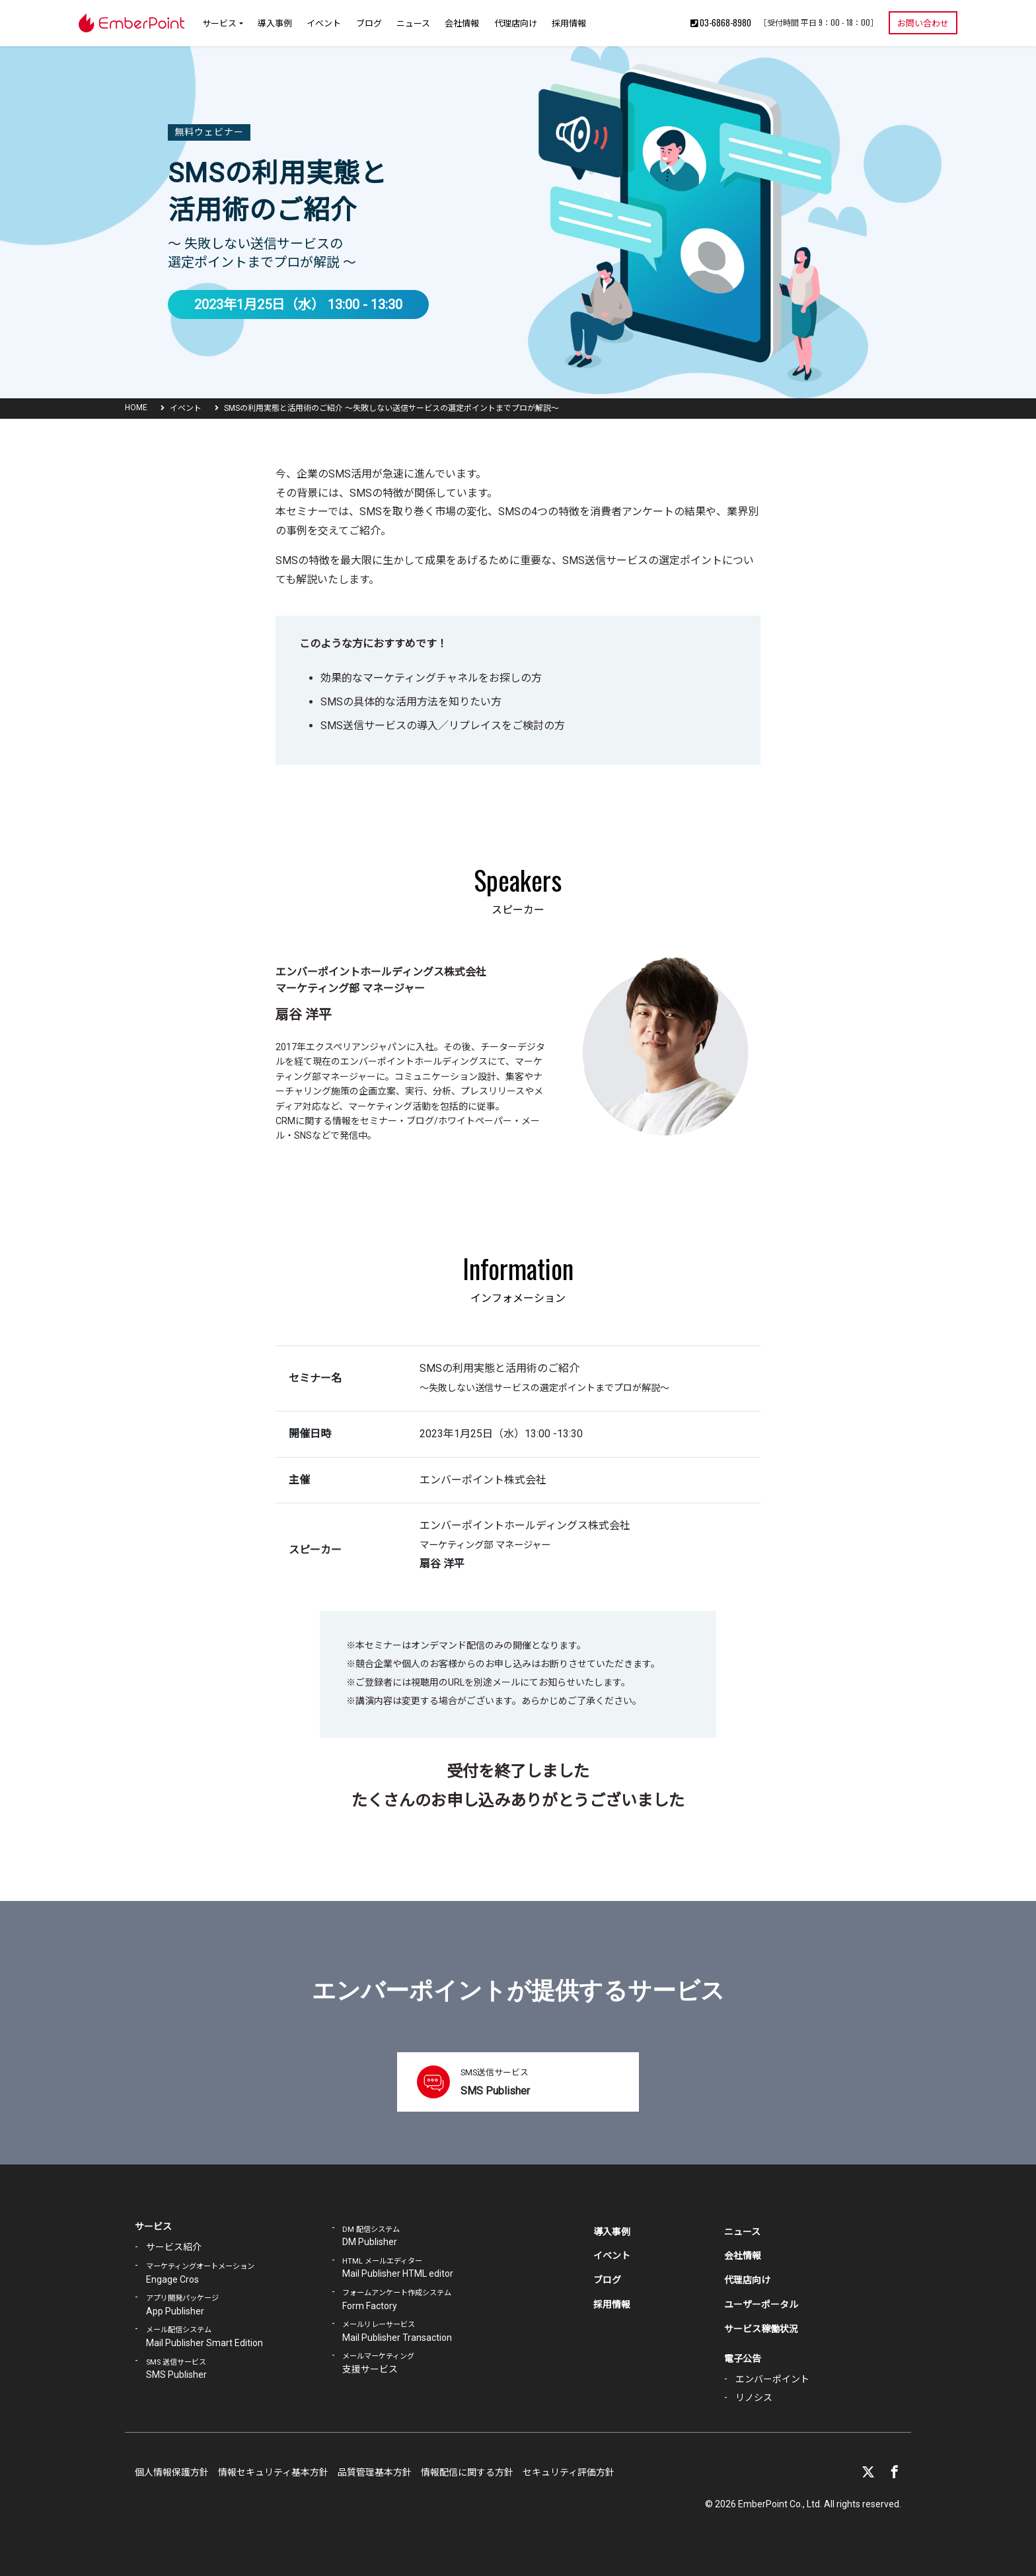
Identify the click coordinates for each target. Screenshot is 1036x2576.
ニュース (413, 22)
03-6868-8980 (720, 22)
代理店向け (515, 22)
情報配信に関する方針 (467, 2472)
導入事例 (275, 22)
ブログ (369, 22)
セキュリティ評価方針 (568, 2472)
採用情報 (569, 22)
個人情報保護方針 (172, 2472)
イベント (324, 22)
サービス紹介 (174, 2247)
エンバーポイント (772, 2379)
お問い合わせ (923, 22)
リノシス (753, 2397)
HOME (136, 407)
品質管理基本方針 (375, 2472)
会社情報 (462, 22)
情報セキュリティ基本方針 (273, 2472)
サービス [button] (219, 22)
